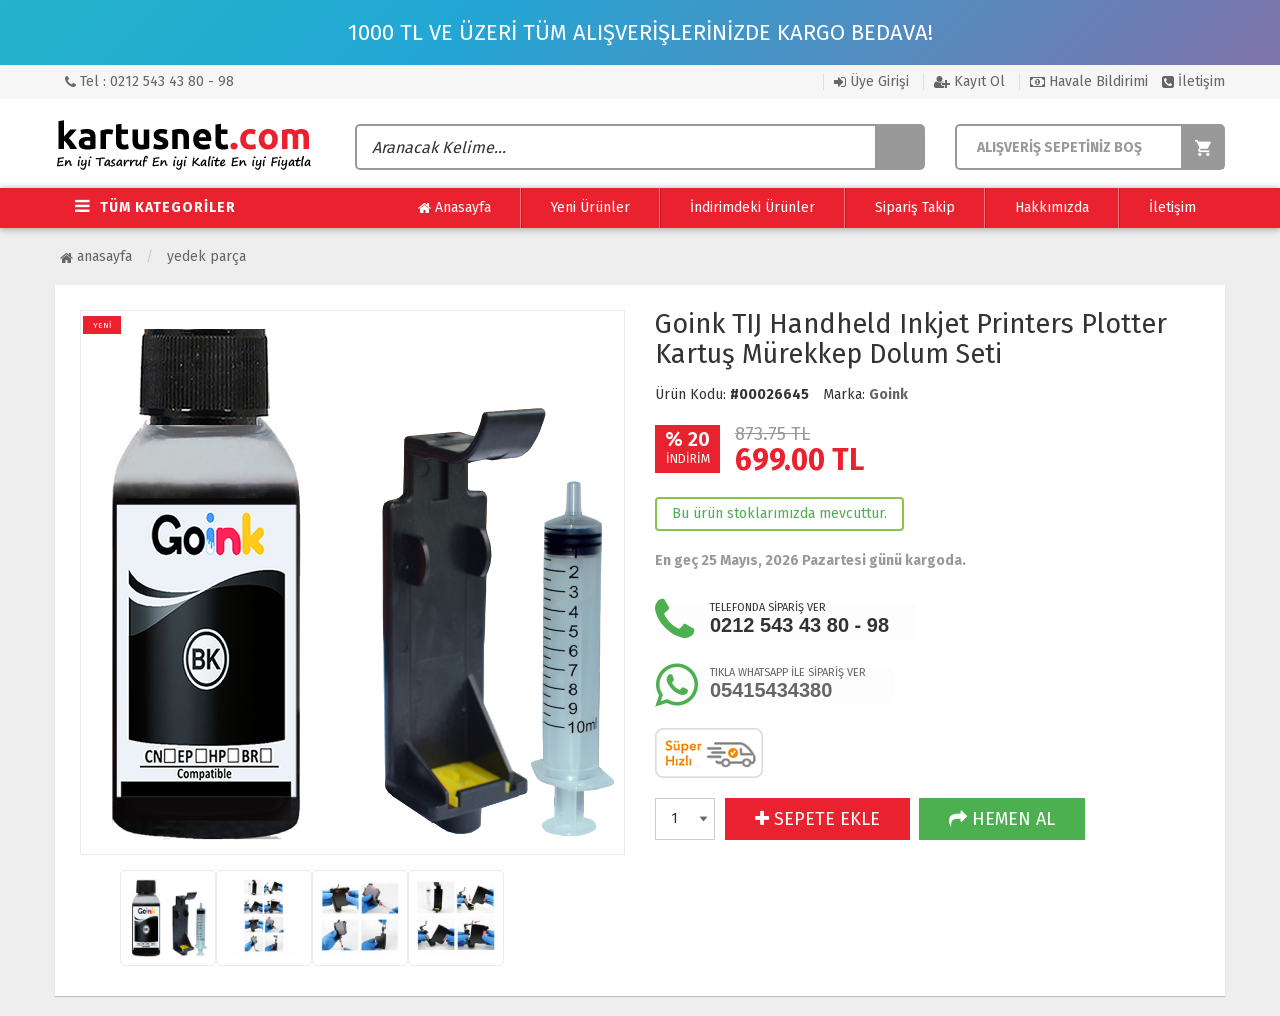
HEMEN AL (1002, 819)
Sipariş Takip (915, 207)
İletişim (1193, 81)
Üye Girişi (871, 81)
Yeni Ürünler (590, 207)
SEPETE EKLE (817, 819)
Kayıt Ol (969, 81)
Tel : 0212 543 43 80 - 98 (149, 81)
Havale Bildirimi (1089, 81)
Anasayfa (454, 208)
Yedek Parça (206, 256)
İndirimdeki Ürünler (752, 207)
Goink (888, 394)
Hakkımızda (1052, 207)
